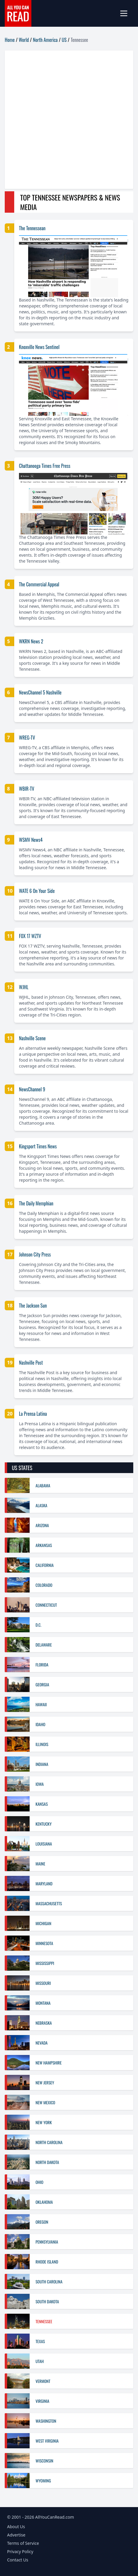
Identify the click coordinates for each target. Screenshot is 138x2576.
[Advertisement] (69, 119)
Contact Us (17, 2560)
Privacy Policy (20, 2551)
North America (45, 39)
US (64, 39)
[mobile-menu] (126, 13)
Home (10, 39)
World (24, 39)
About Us (16, 2526)
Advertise (16, 2535)
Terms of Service (23, 2543)
